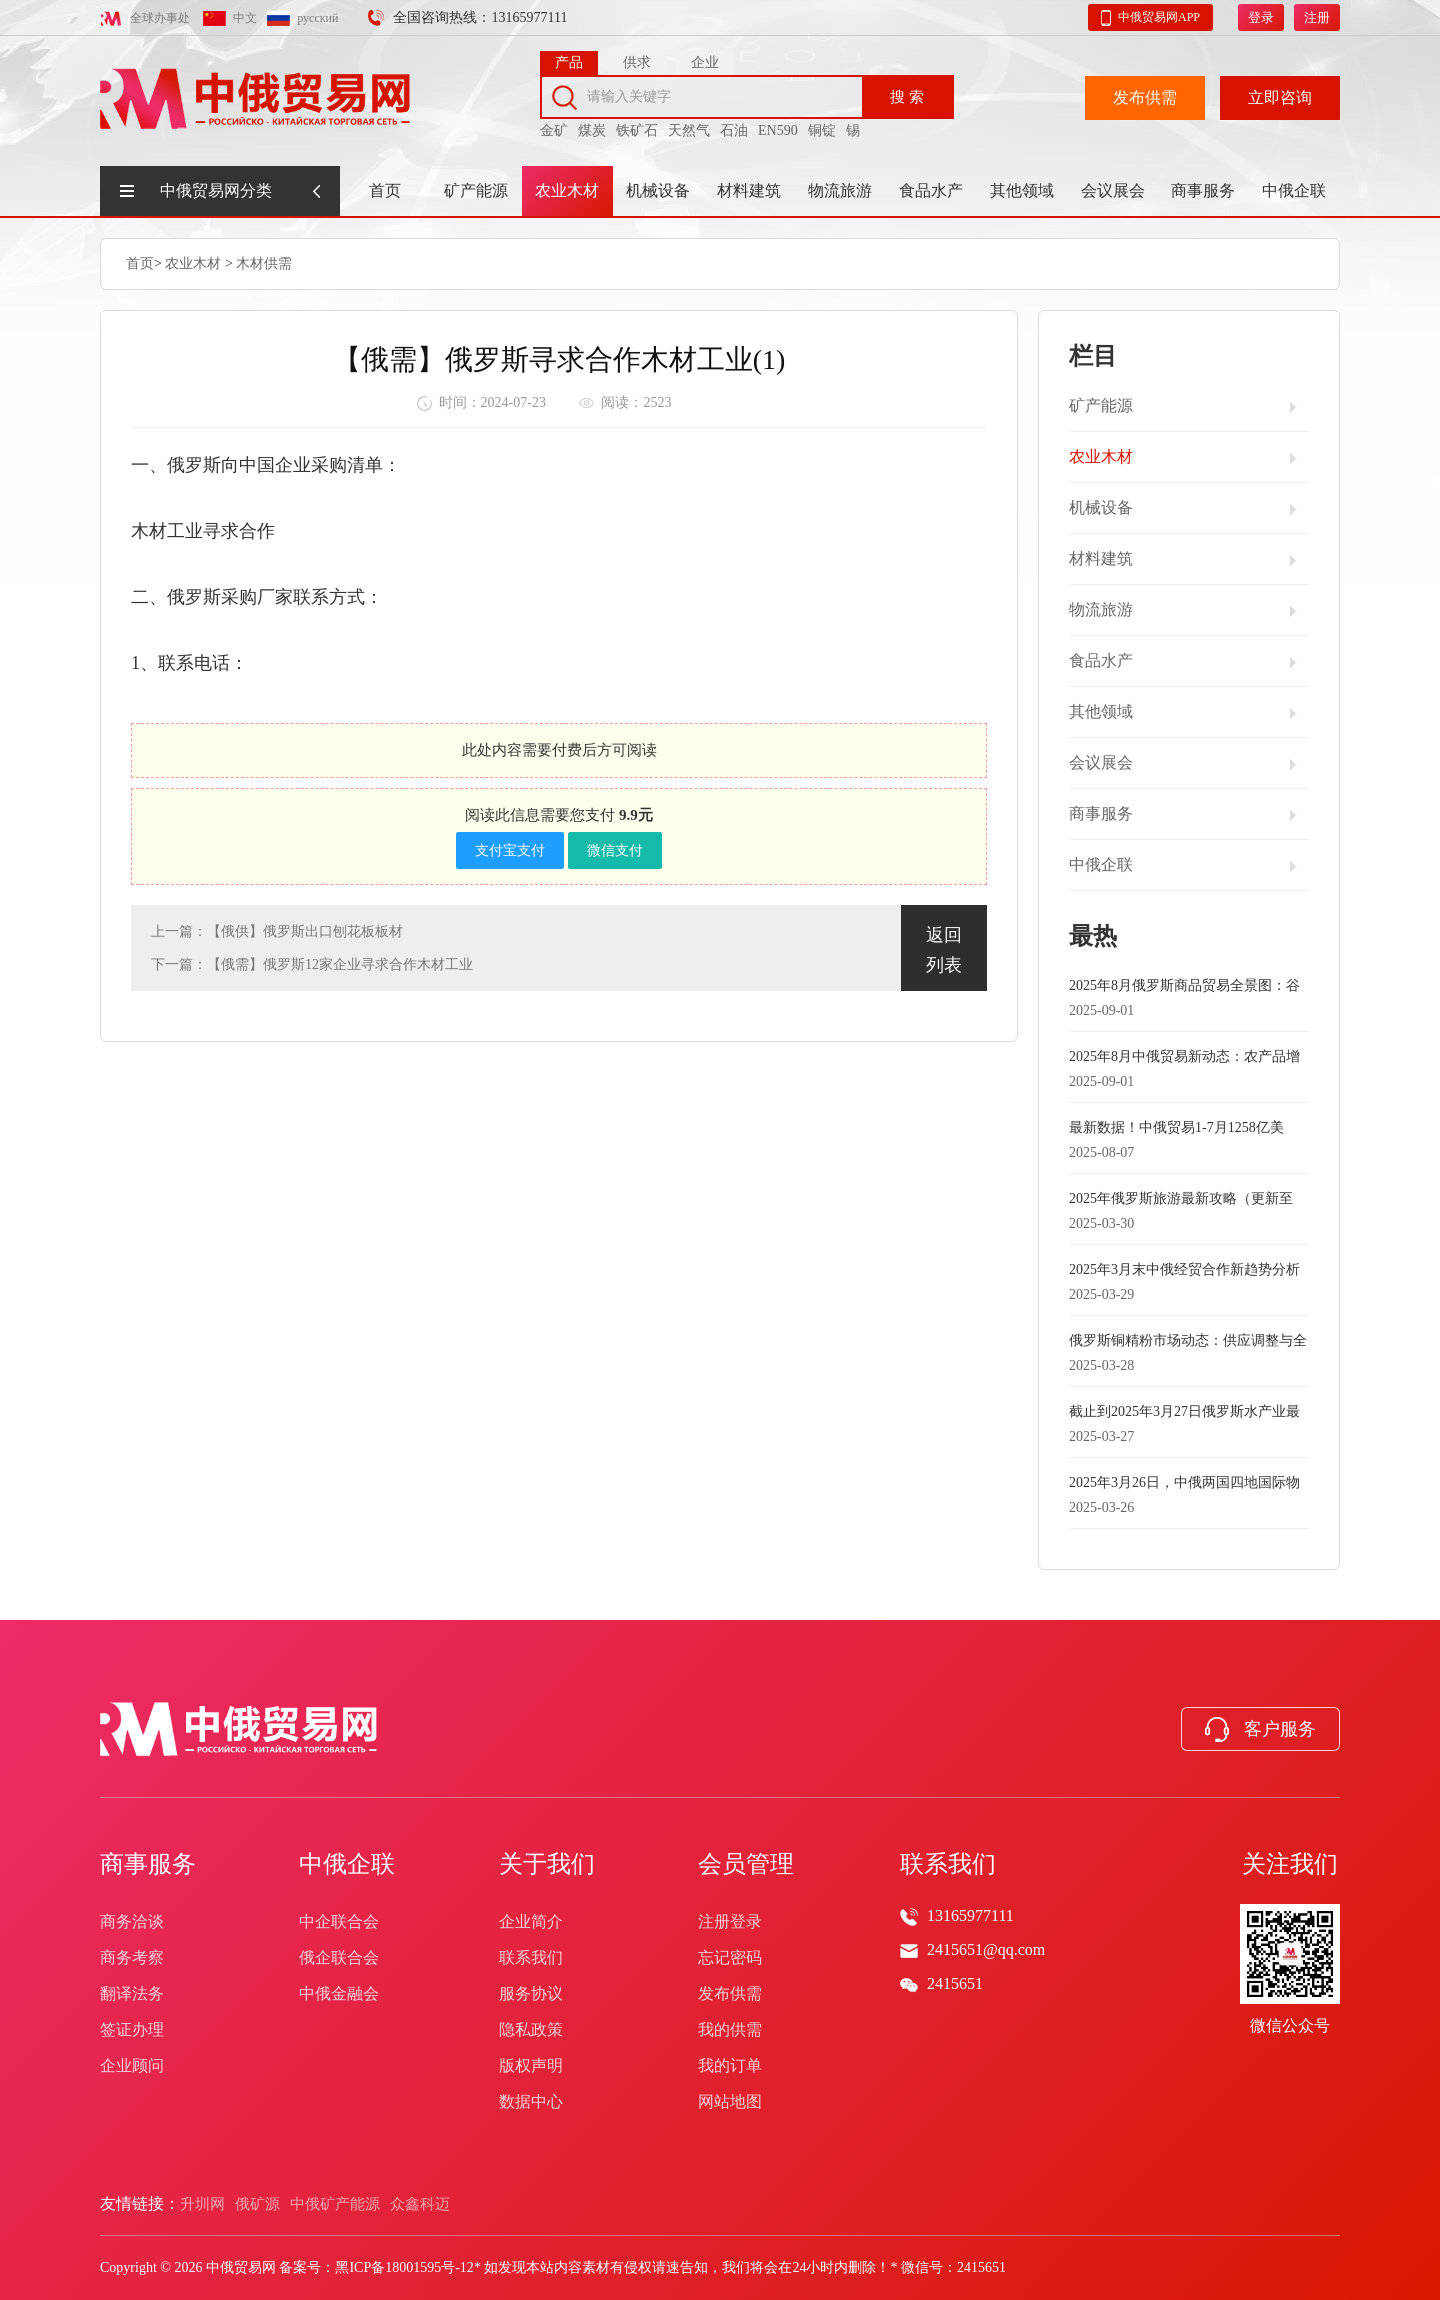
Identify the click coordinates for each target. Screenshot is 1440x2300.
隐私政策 (531, 2029)
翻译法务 (132, 1993)
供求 (637, 59)
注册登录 (730, 1921)
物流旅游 (840, 190)
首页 (385, 190)
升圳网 (202, 2204)
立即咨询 (1280, 94)
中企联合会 (339, 1921)
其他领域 (1022, 190)
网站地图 (730, 2101)
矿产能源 (476, 190)
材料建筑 (749, 190)
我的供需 (730, 2029)
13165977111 (970, 1915)
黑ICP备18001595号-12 (404, 2267)
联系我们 (531, 1957)
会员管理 (746, 1864)
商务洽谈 (132, 1921)
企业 (705, 59)
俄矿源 (257, 2204)
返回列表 (944, 949)
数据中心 (531, 2101)
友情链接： (140, 2203)
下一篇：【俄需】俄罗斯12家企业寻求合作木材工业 (312, 963)
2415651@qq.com (986, 1949)
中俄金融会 (339, 1993)
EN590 (778, 127)
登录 (1261, 14)
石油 (734, 127)
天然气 (689, 127)
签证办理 (132, 2029)
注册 (1317, 14)
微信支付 (615, 849)
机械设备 (658, 190)
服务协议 (531, 1993)
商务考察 (132, 1957)
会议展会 (1113, 190)
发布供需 (1145, 94)
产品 (569, 59)
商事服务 (1203, 190)
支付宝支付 (510, 849)
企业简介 (531, 1921)
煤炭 (592, 127)
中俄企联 (1294, 190)
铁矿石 (637, 127)
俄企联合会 (339, 1957)
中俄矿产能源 (335, 2204)
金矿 (554, 127)
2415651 (955, 1983)
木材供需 (264, 262)
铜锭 (822, 127)
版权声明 (531, 2065)
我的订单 (730, 2065)
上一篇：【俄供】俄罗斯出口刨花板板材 (277, 930)
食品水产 (931, 190)
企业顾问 (132, 2065)
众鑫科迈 (420, 2204)
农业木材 (567, 190)
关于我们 (547, 1864)
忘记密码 (730, 1957)
